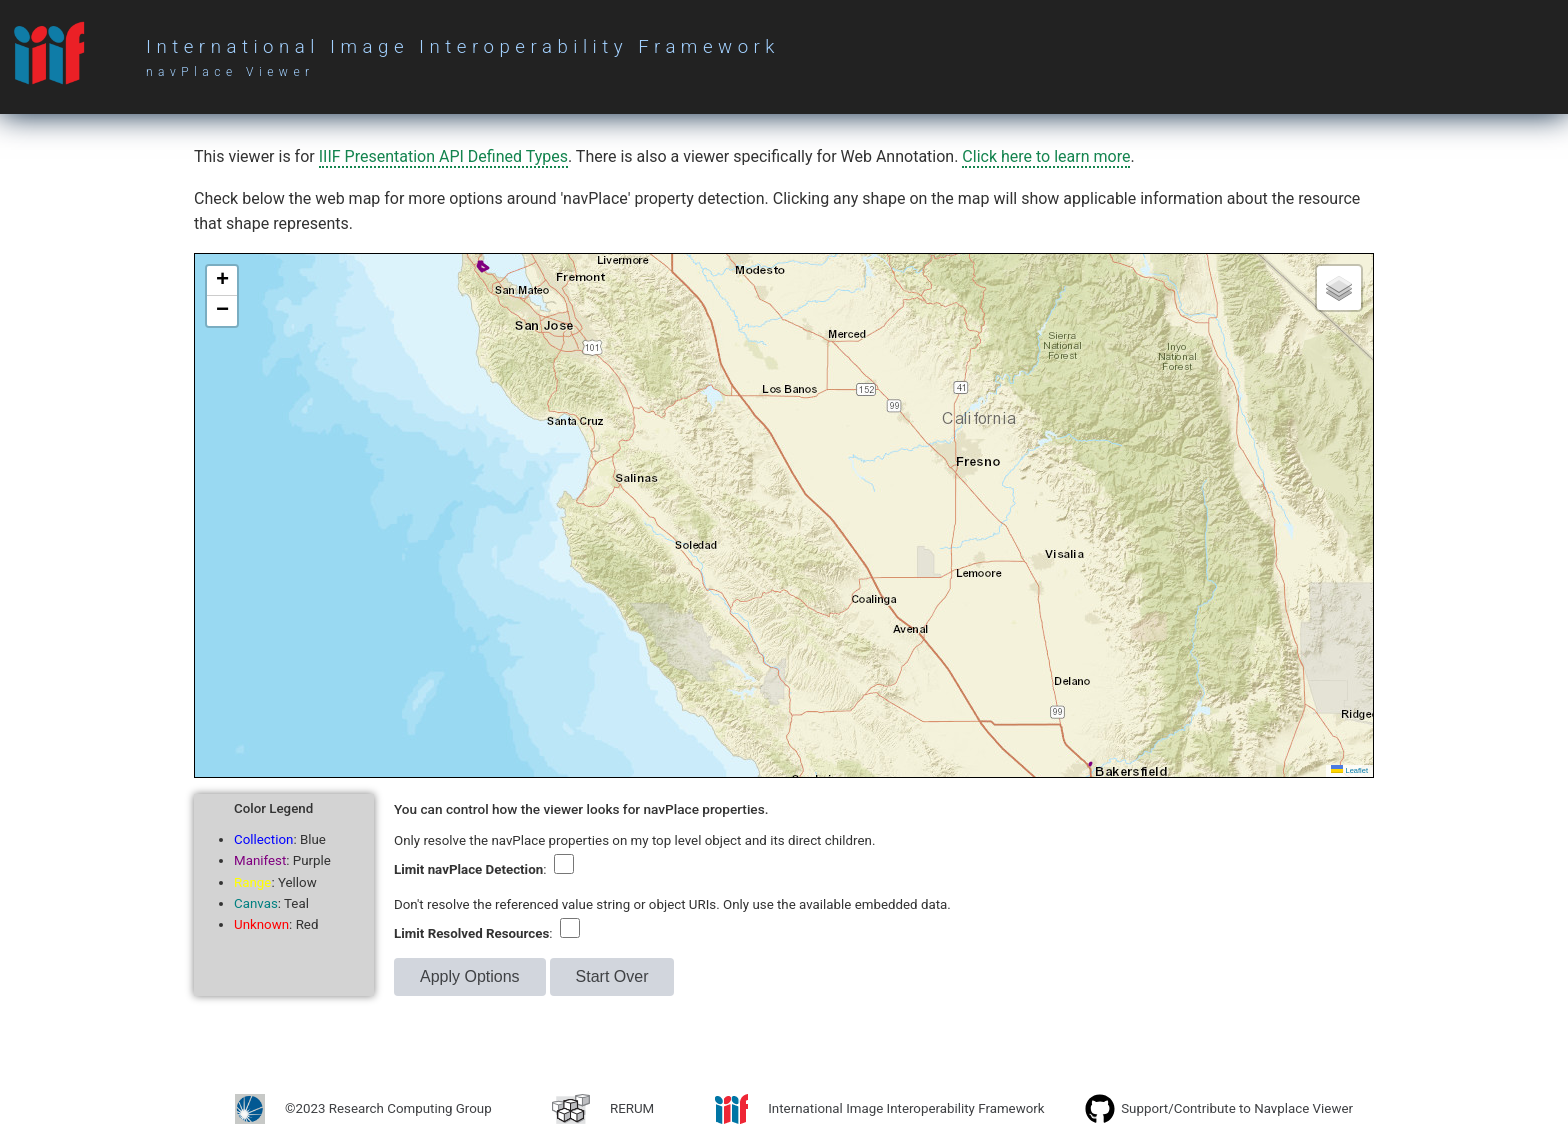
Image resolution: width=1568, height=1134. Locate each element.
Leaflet (1349, 770)
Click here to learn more (1046, 156)
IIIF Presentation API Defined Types (443, 156)
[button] (222, 281)
